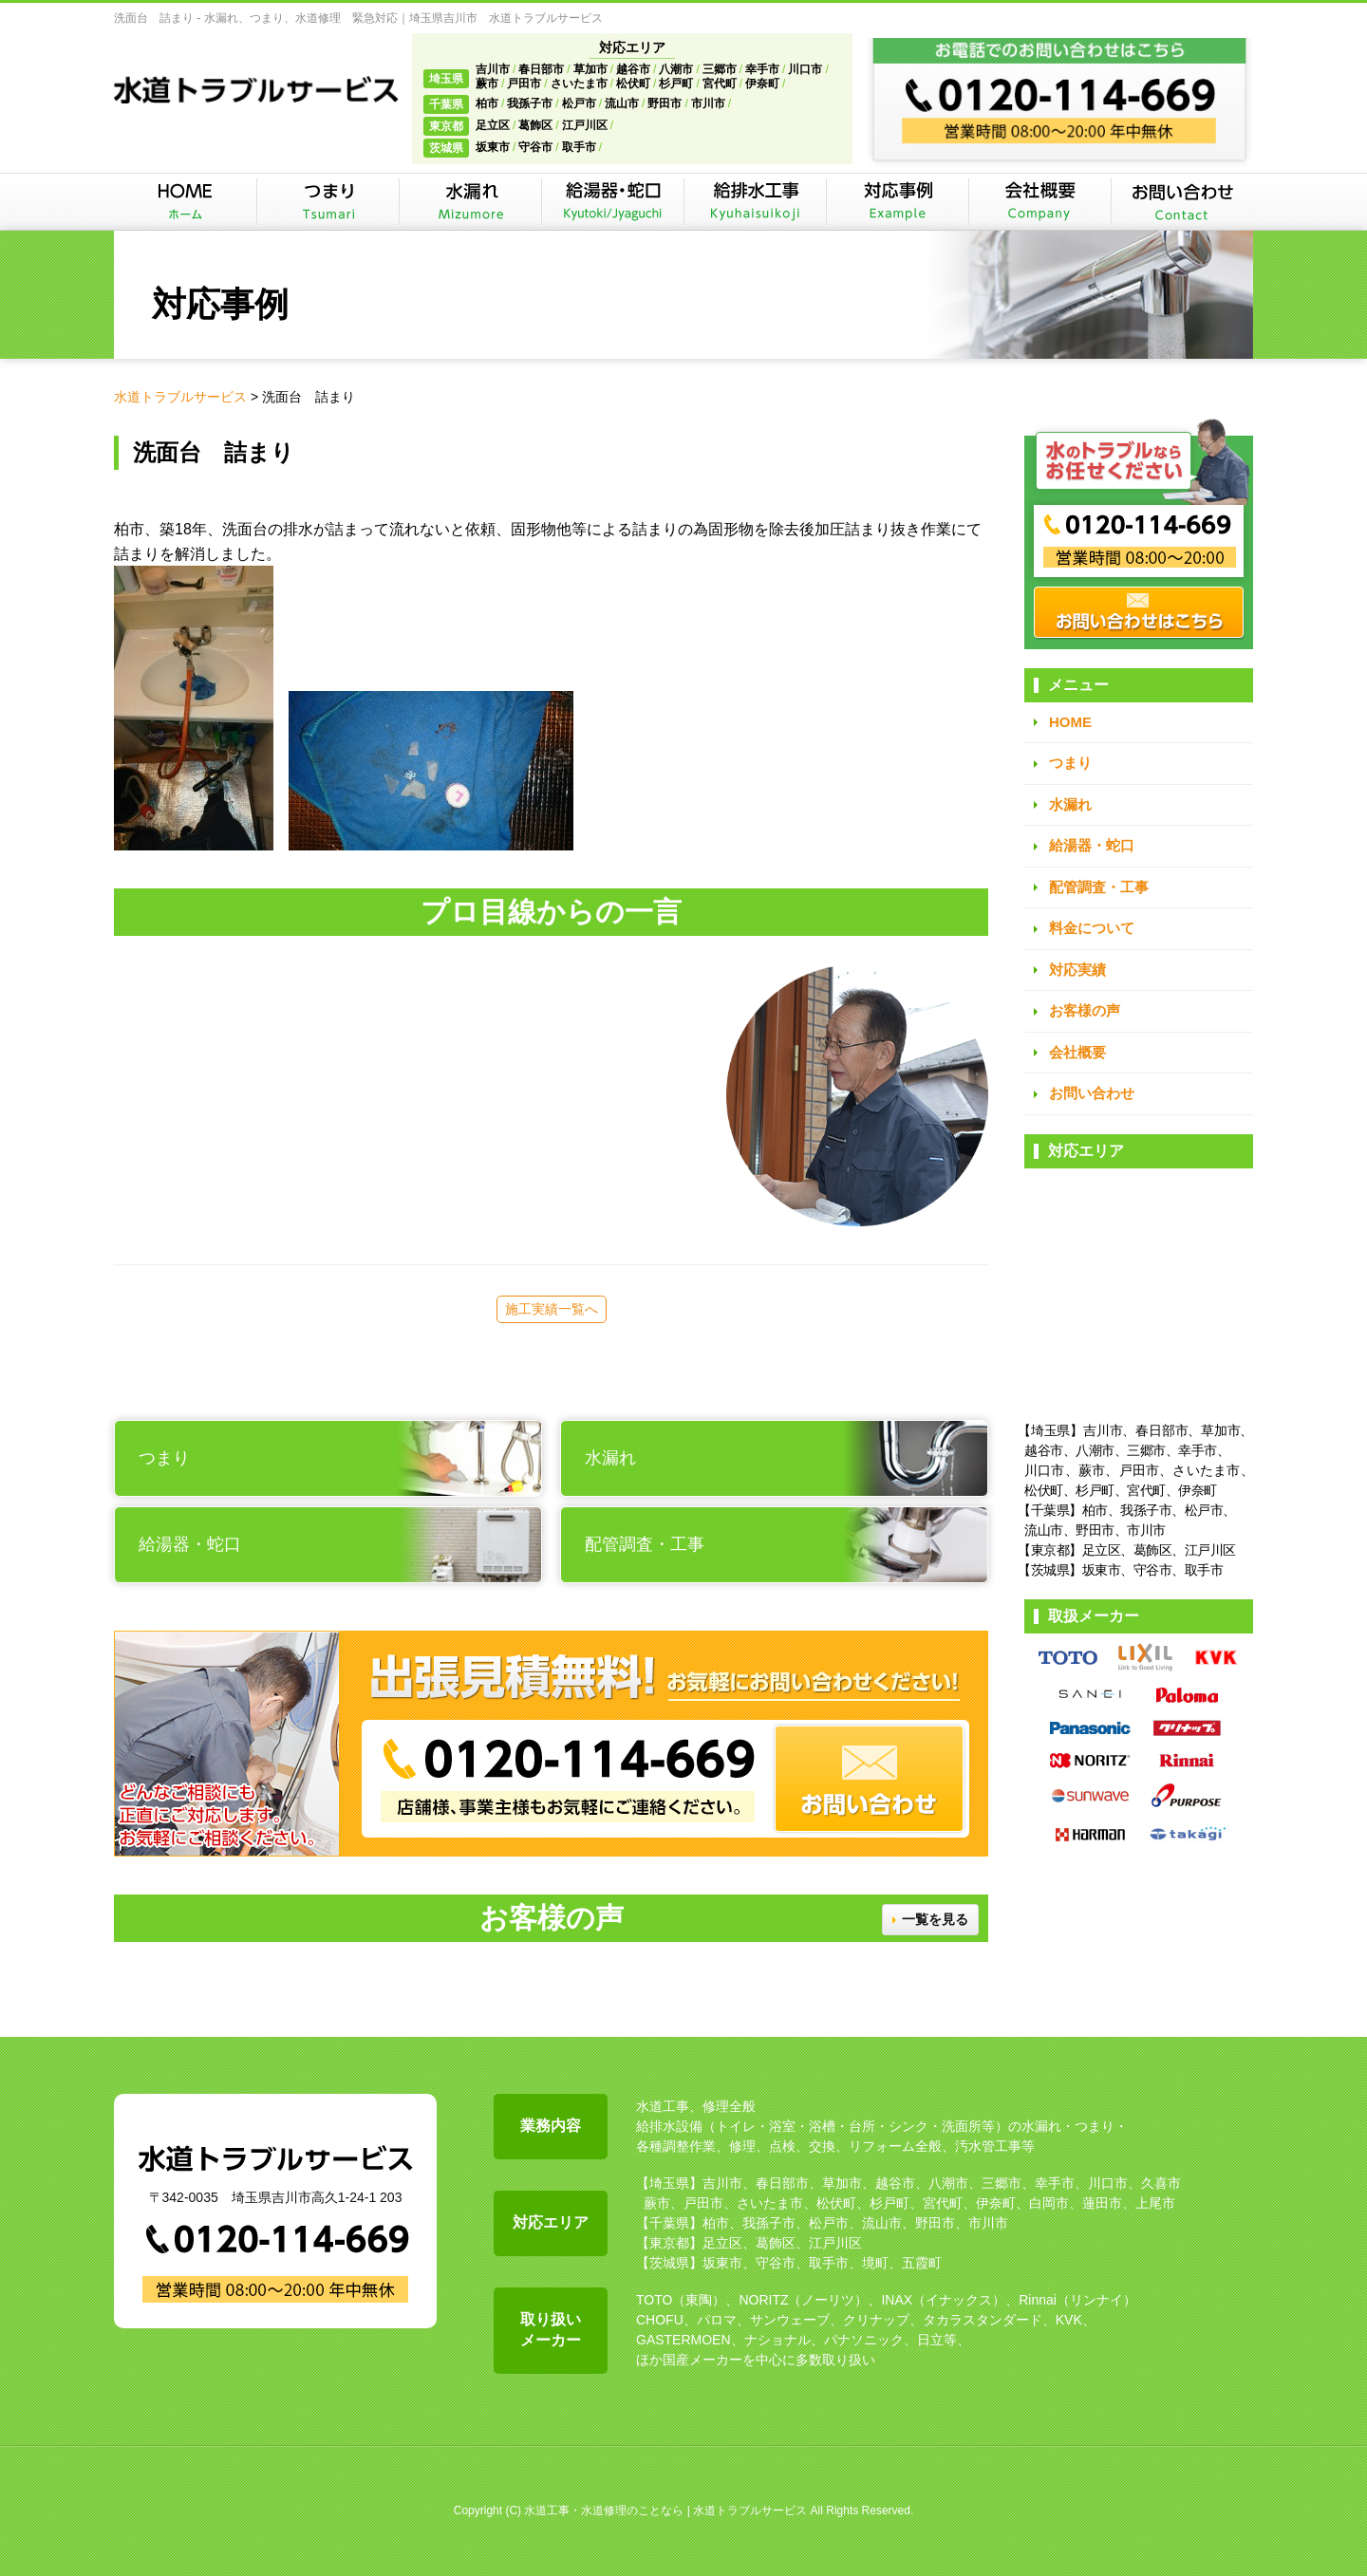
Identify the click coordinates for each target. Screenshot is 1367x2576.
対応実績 (1077, 969)
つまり (1070, 763)
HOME (1070, 722)
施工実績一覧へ (551, 1308)
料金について (1091, 928)
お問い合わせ (1091, 1093)
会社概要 (1077, 1052)
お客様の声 (1084, 1010)
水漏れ (1070, 804)
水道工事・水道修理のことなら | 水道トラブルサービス (665, 2510)
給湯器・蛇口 (1091, 845)
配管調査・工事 (1099, 887)
